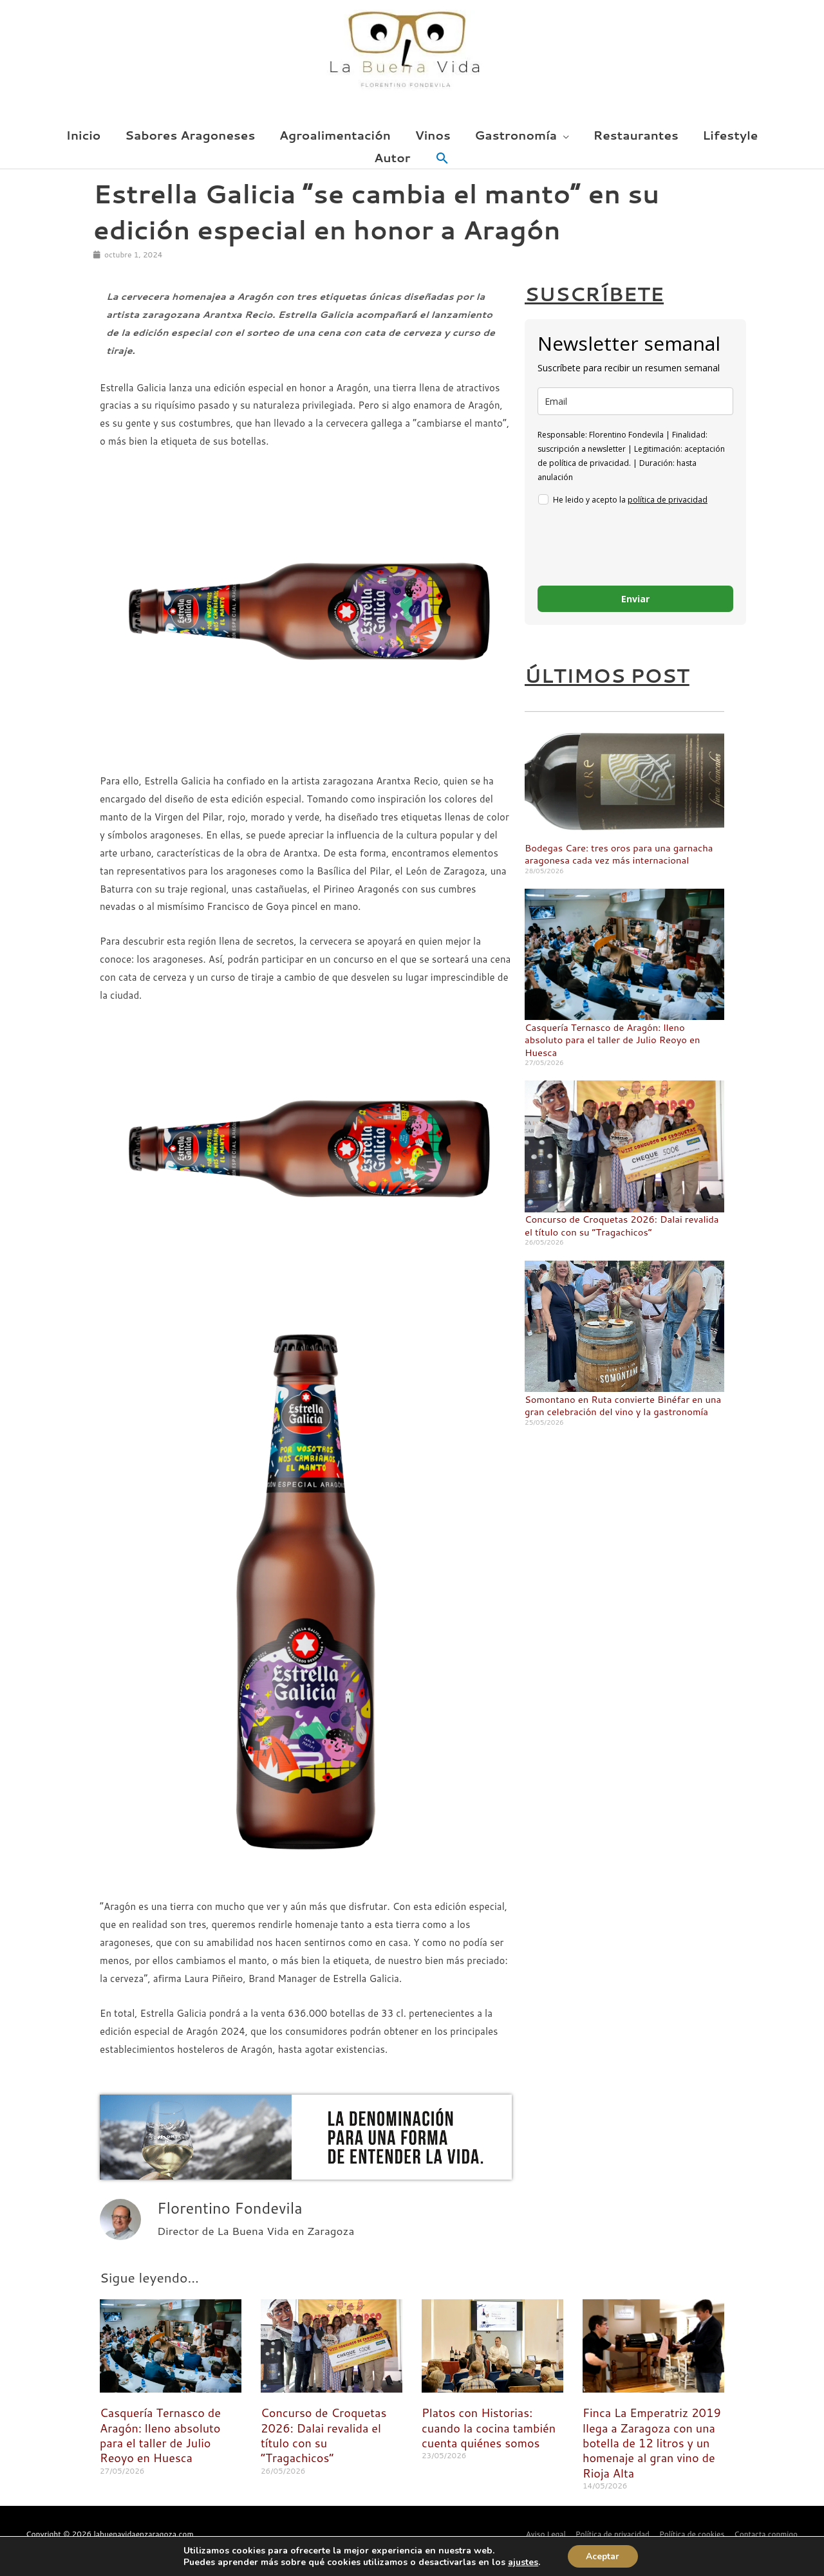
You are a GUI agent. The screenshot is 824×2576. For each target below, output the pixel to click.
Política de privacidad (610, 2533)
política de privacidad (667, 499)
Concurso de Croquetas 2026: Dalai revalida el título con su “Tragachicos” (623, 1225)
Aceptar (601, 2556)
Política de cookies (691, 2533)
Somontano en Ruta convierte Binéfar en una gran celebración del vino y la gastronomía (624, 1406)
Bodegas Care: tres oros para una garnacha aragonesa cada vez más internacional (620, 853)
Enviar (635, 599)
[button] (442, 158)
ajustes (520, 2562)
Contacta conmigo (766, 2533)
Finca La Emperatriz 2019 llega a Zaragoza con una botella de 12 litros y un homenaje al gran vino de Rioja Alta (652, 2442)
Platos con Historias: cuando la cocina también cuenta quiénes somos (489, 2427)
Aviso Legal (542, 2533)
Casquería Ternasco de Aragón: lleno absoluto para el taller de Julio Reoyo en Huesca (614, 1040)
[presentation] (635, 548)
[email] (635, 401)
